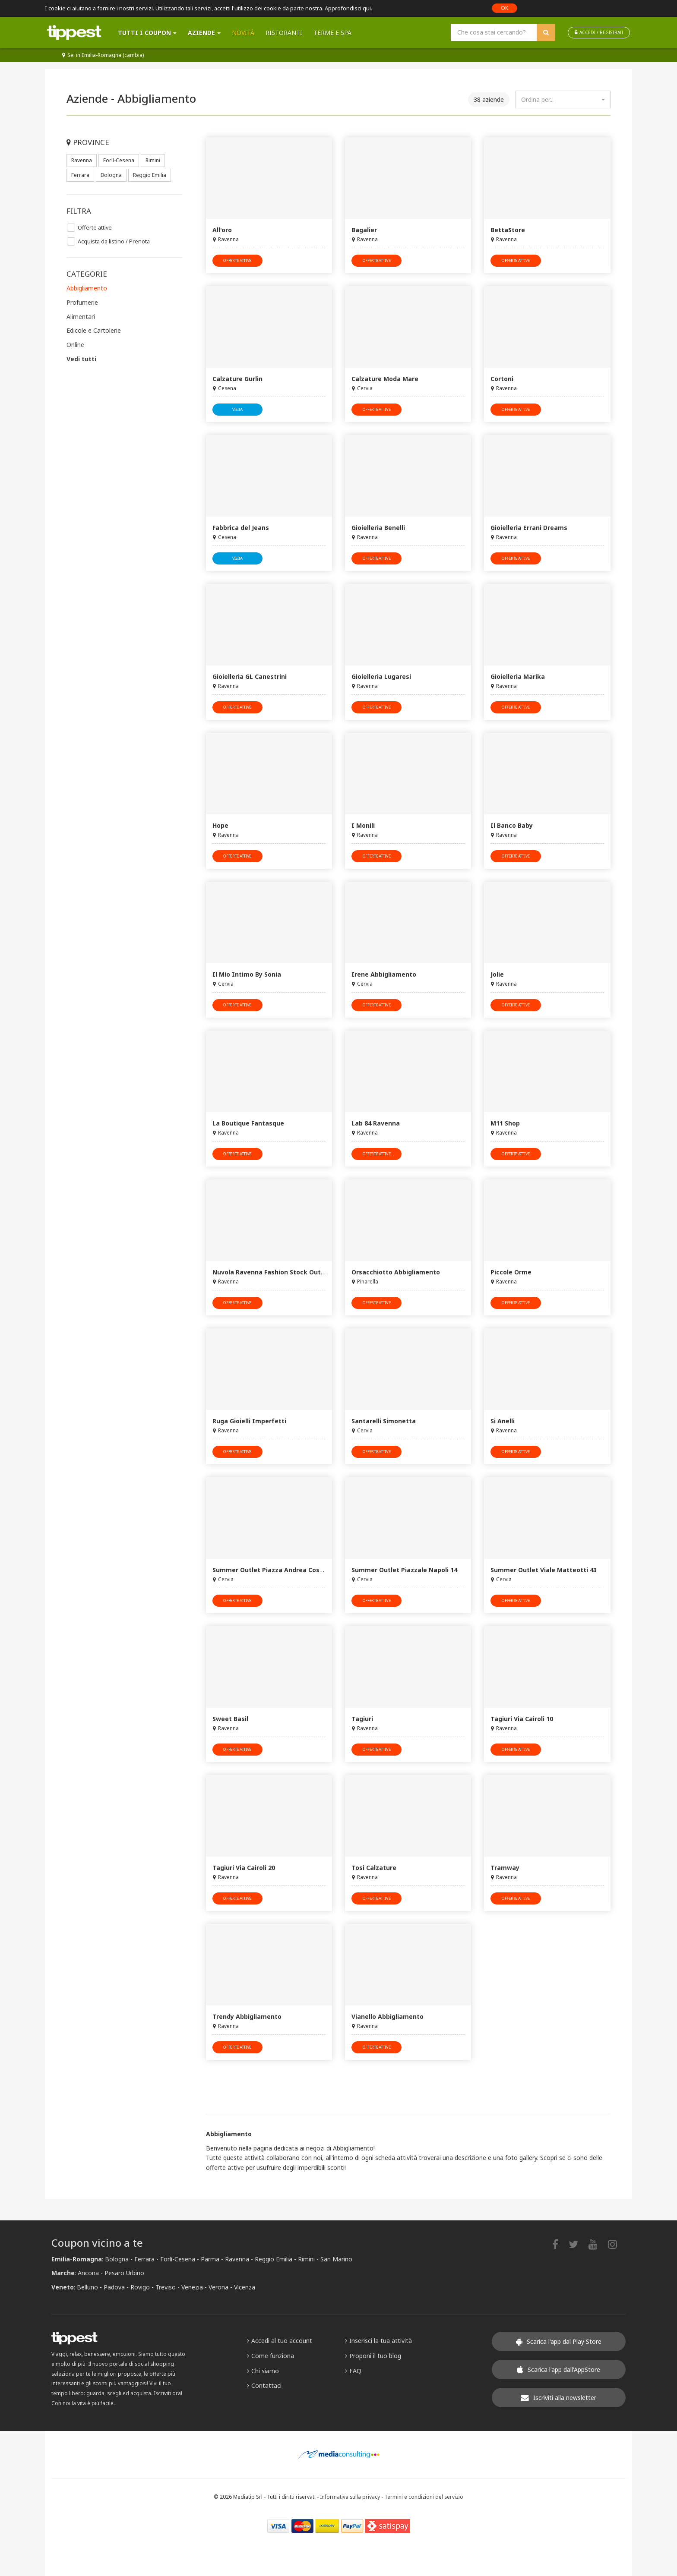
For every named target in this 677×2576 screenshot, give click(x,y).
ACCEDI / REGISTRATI (599, 32)
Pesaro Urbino (124, 2273)
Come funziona (270, 2356)
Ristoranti (284, 32)
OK (504, 8)
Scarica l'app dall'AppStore (558, 2369)
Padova (114, 2287)
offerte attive (237, 260)
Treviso (165, 2287)
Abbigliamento (86, 288)
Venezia (192, 2287)
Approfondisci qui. (348, 8)
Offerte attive (95, 227)
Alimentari (80, 316)
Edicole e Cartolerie (93, 330)
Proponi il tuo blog (373, 2356)
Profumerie (82, 302)
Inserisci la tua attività (378, 2340)
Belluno (87, 2287)
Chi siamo (263, 2371)
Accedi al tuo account (279, 2340)
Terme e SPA (332, 32)
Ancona (88, 2273)
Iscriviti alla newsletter (558, 2397)
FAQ (353, 2371)
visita (237, 409)
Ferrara (80, 175)
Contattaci (264, 2385)
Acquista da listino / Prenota (114, 241)
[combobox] (563, 99)
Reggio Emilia (149, 175)
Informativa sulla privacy (350, 2496)
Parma (210, 2259)
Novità (243, 32)
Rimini (153, 160)
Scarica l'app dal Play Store (558, 2341)
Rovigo (140, 2287)
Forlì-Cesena (118, 160)
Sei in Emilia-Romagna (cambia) (103, 55)
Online (75, 345)
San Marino (336, 2259)
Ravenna (81, 160)
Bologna (111, 175)
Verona (218, 2287)
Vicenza (244, 2287)
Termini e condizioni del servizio (423, 2496)
